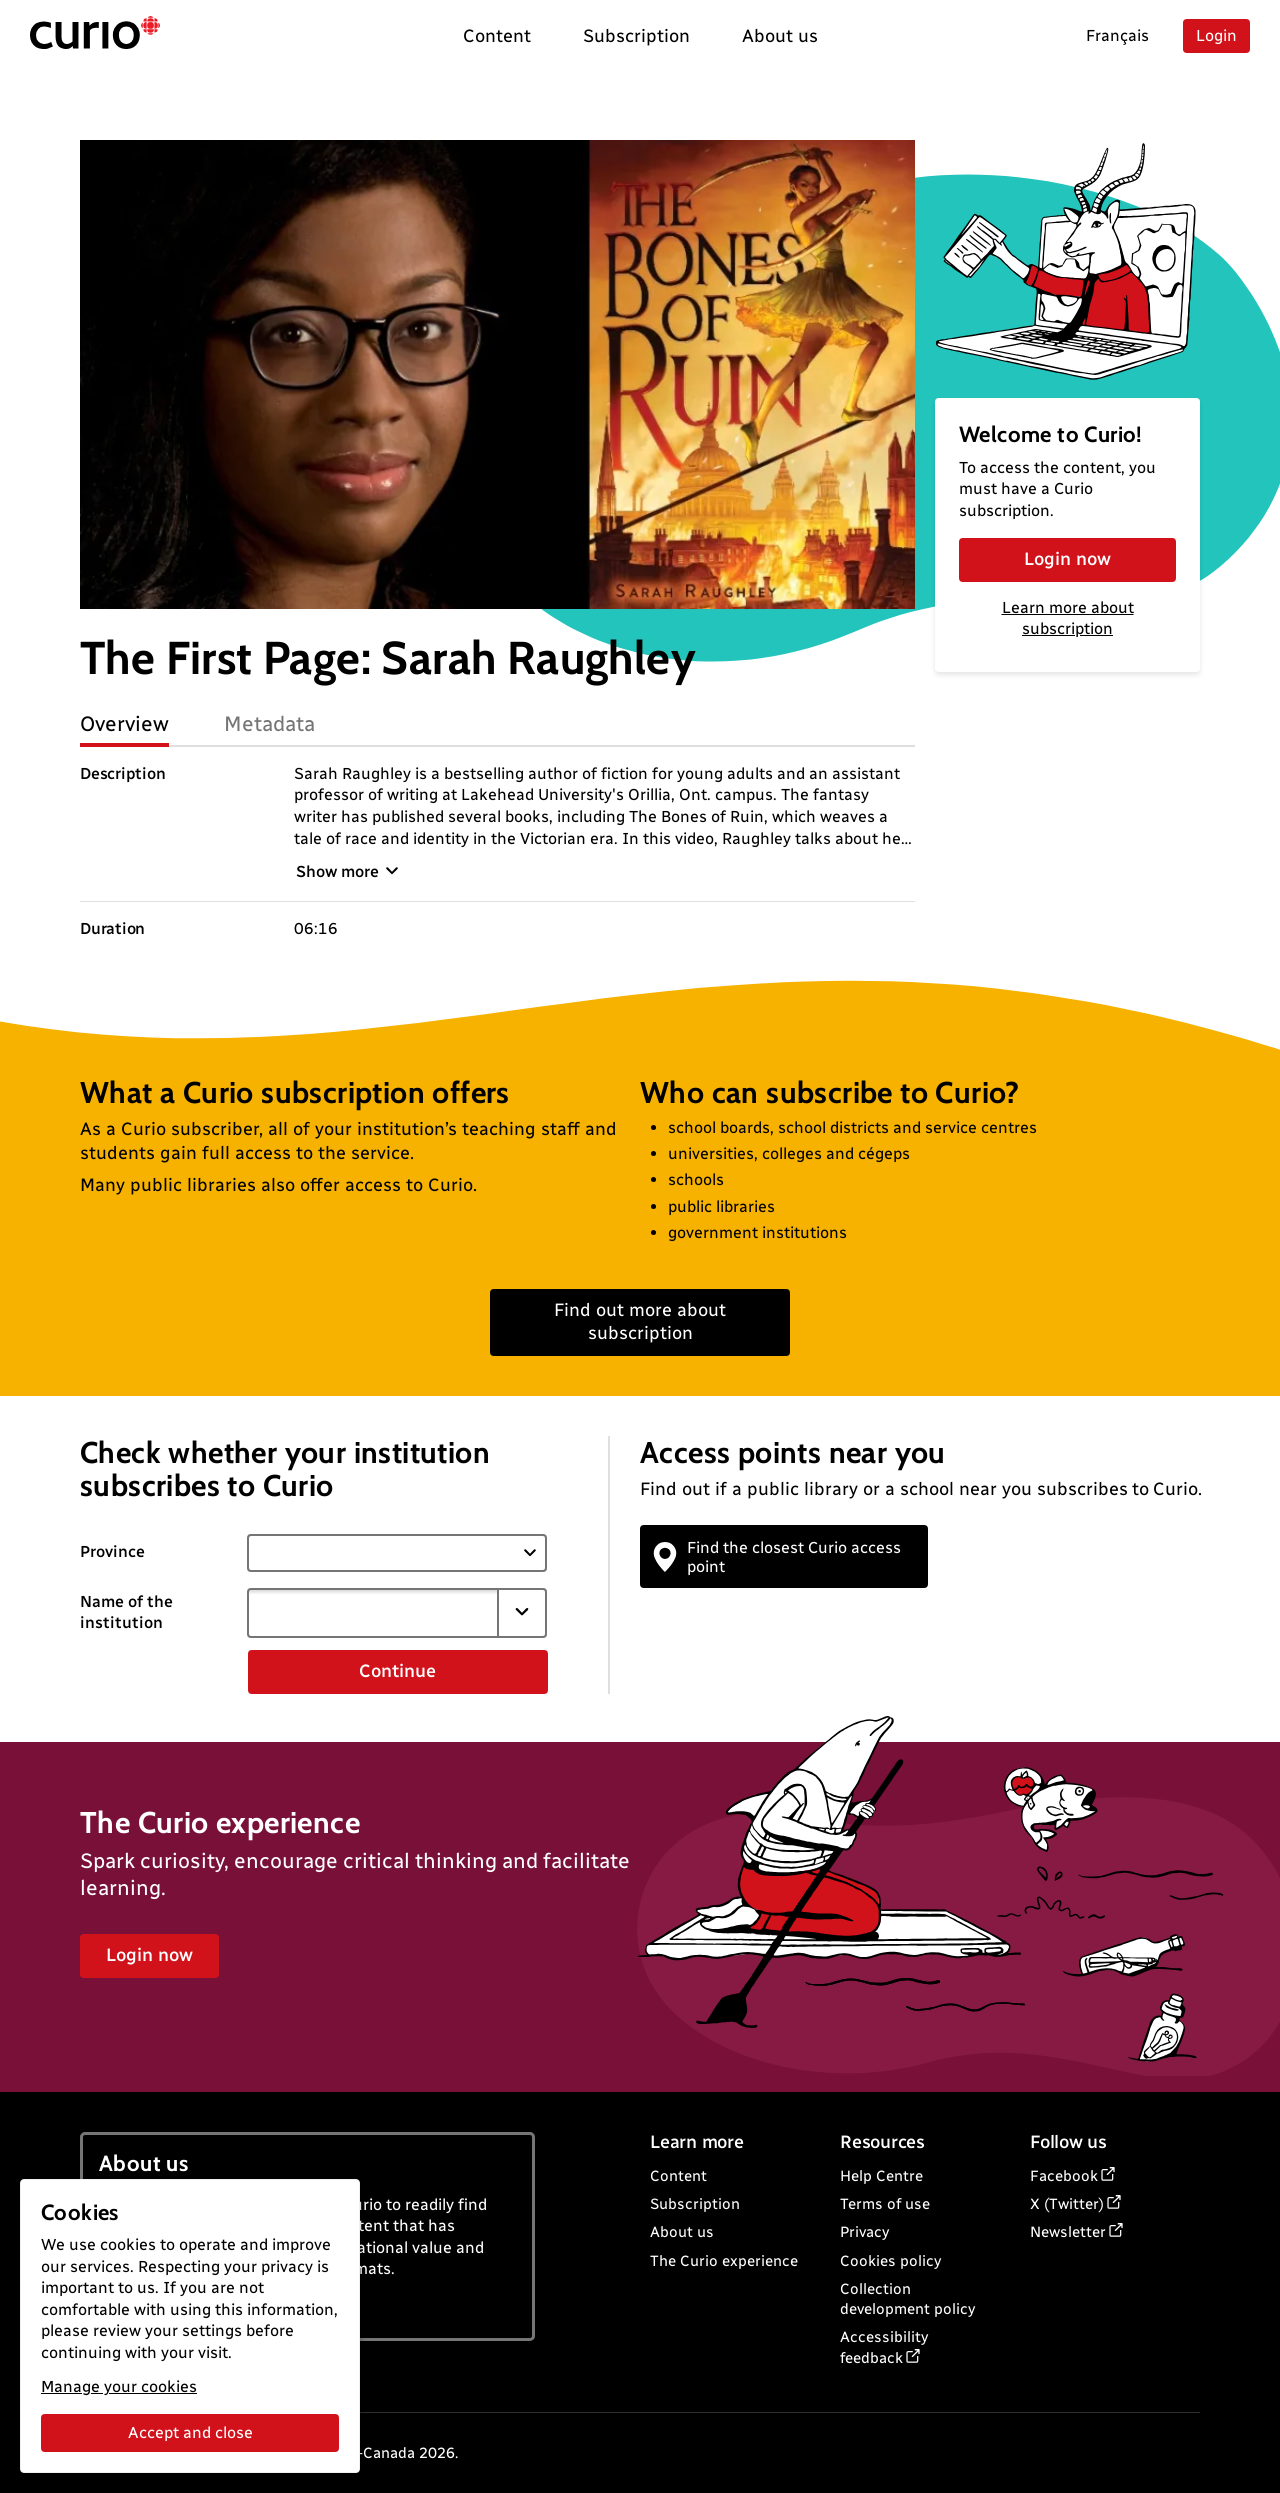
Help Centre (881, 2176)
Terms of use (885, 2204)
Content (678, 2176)
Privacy (864, 2232)
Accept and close (190, 2432)
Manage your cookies (119, 2386)
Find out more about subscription (640, 1321)
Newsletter (1068, 2232)
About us (682, 2232)
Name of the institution (126, 1612)
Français (1117, 35)
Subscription (695, 2204)
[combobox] (373, 1613)
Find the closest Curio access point (778, 1557)
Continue (397, 1671)
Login (1216, 35)
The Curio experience (724, 2261)
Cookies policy (890, 2261)
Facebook (1064, 2176)
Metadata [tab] (269, 723)
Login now (1067, 559)
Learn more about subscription (1068, 618)
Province (112, 1551)
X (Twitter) (1067, 2204)
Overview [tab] (124, 723)
